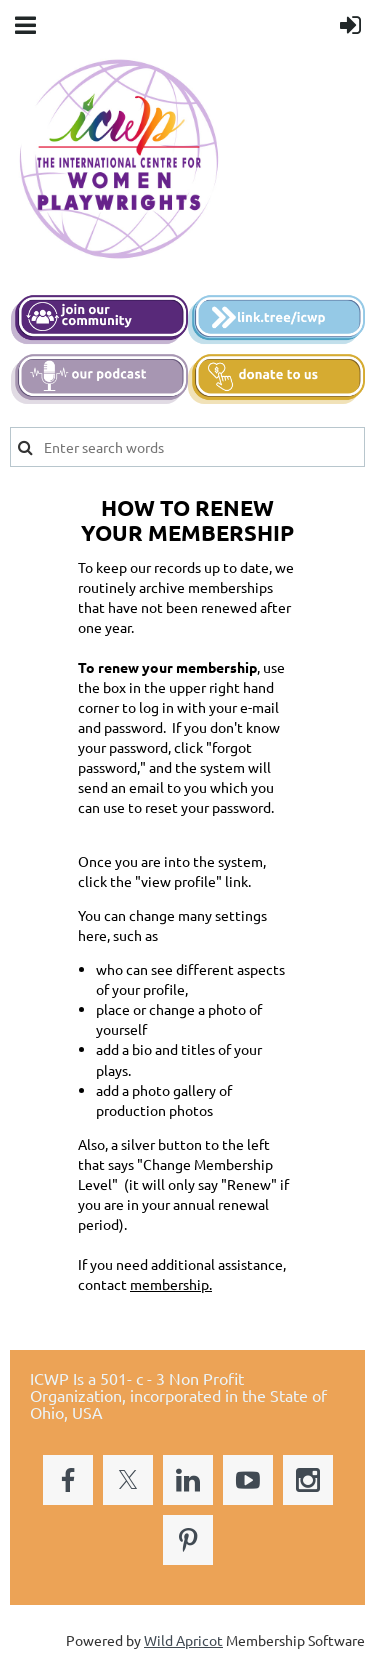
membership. (171, 1284)
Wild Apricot (183, 1640)
